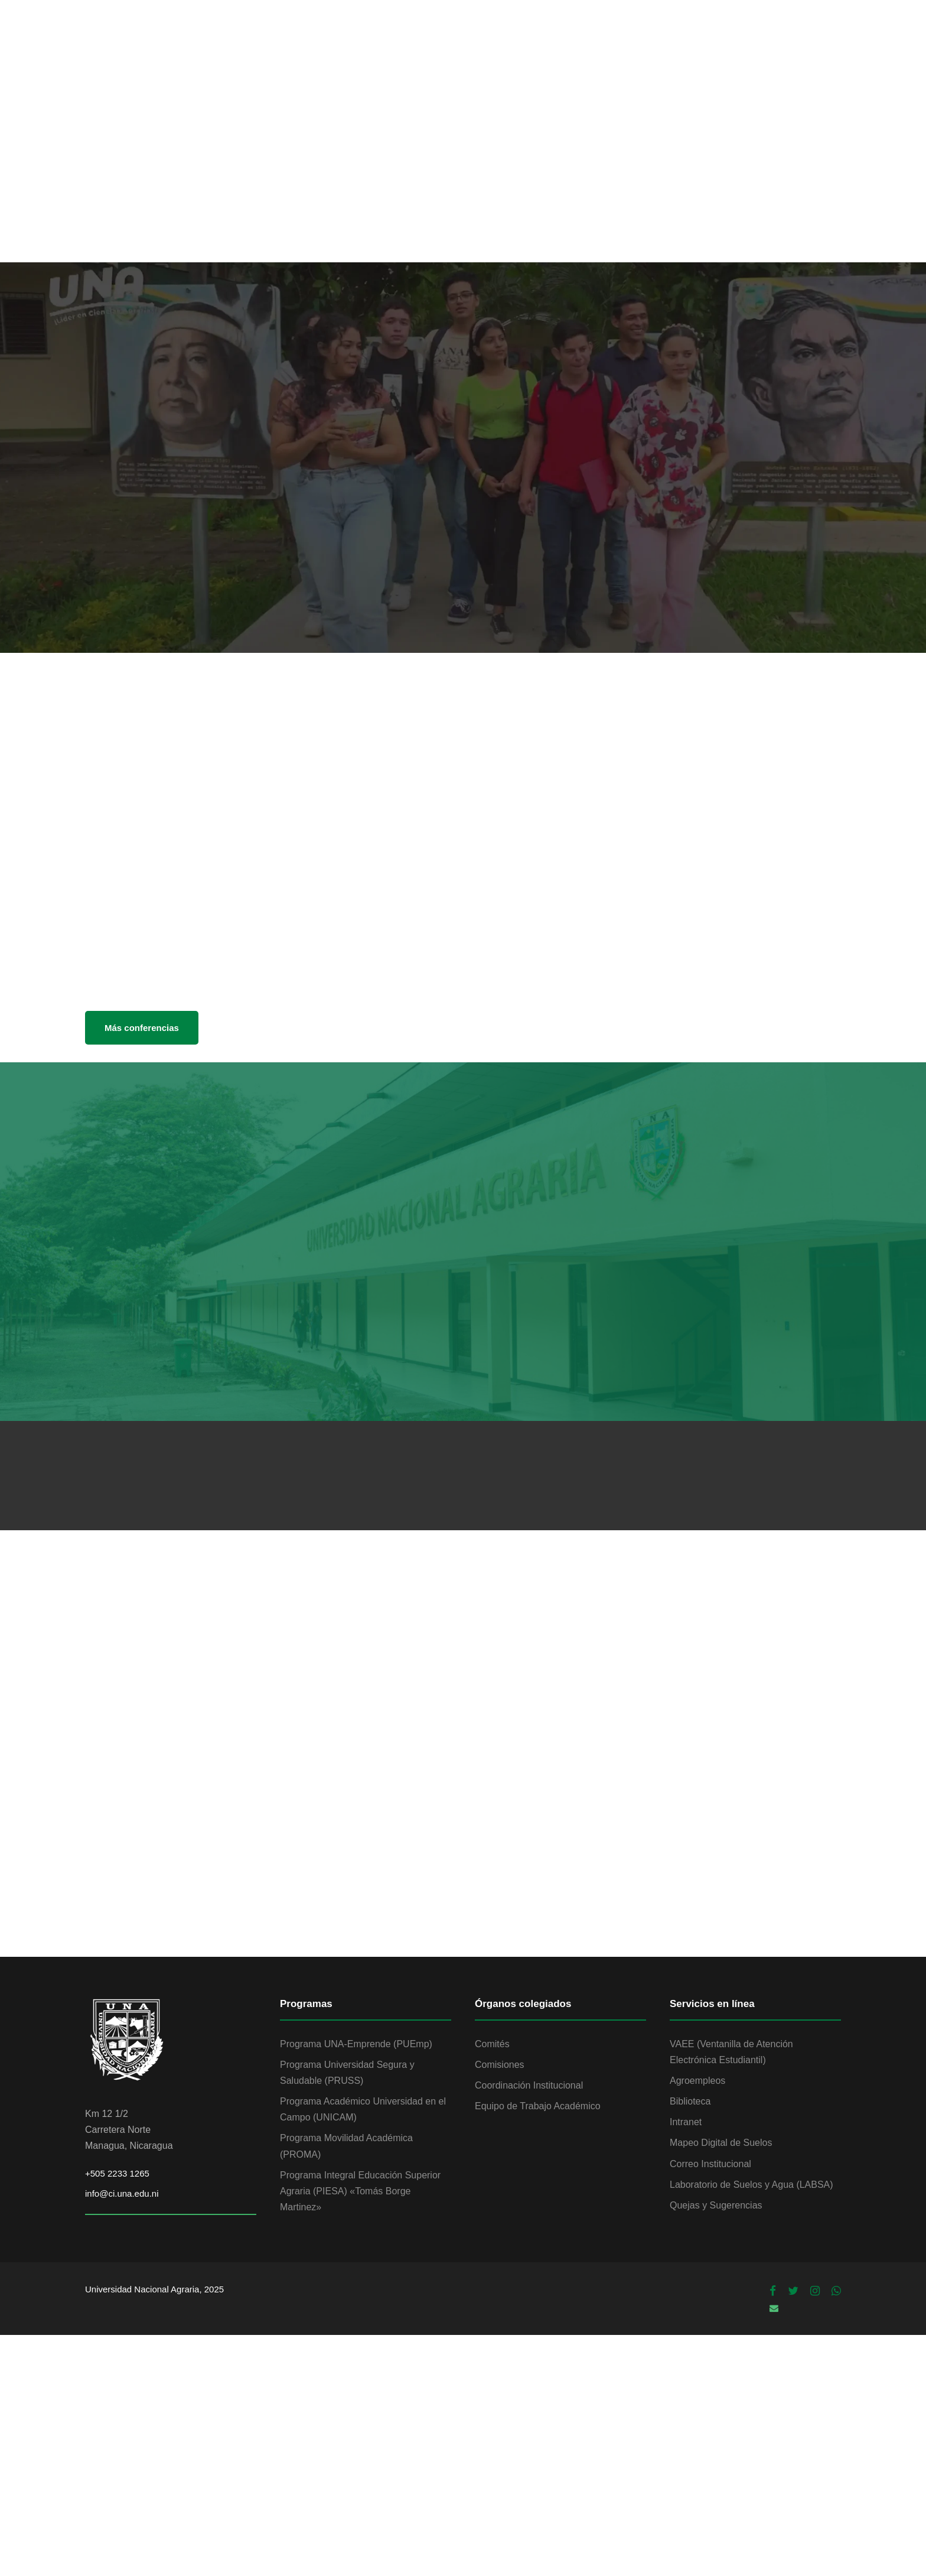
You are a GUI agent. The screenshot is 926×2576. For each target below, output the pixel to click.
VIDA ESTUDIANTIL (520, 40)
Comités (492, 2044)
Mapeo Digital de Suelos (721, 2143)
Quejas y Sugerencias (716, 2205)
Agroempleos (697, 2081)
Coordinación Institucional (529, 2085)
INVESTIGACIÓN (622, 40)
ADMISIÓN (788, 40)
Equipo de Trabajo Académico (538, 2106)
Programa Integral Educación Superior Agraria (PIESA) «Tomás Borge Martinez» (360, 2191)
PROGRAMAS (712, 40)
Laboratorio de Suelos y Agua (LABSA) (751, 2185)
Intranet (686, 2122)
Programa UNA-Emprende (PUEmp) (356, 2044)
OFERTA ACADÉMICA (407, 40)
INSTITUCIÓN (306, 40)
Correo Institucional (710, 2164)
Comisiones (499, 2065)
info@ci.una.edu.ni (121, 2193)
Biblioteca (690, 2101)
